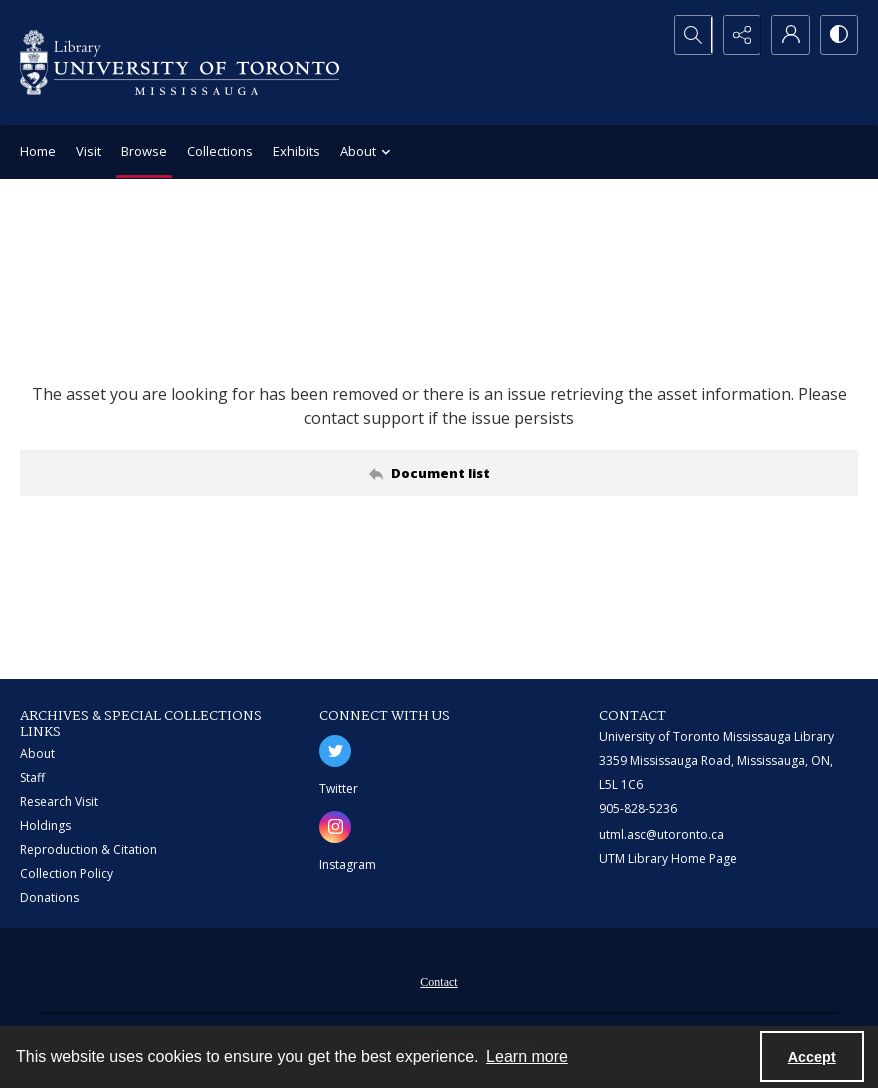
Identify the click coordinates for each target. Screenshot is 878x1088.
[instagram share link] (335, 827)
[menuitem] (438, 980)
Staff (32, 777)
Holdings (45, 825)
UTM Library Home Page (668, 858)
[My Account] (788, 35)
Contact (438, 982)
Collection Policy (66, 873)
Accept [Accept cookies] (812, 1057)
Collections (220, 151)
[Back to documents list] (439, 473)
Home (38, 151)
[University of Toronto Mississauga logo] (179, 62)
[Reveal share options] (738, 35)
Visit (88, 151)
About (37, 753)
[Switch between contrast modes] (838, 35)
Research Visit (59, 801)
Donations (49, 897)
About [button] (368, 152)
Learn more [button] (527, 1056)
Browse (144, 151)
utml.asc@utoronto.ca (661, 834)
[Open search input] (688, 35)
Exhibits (296, 151)
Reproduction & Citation (88, 849)
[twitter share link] (335, 751)
